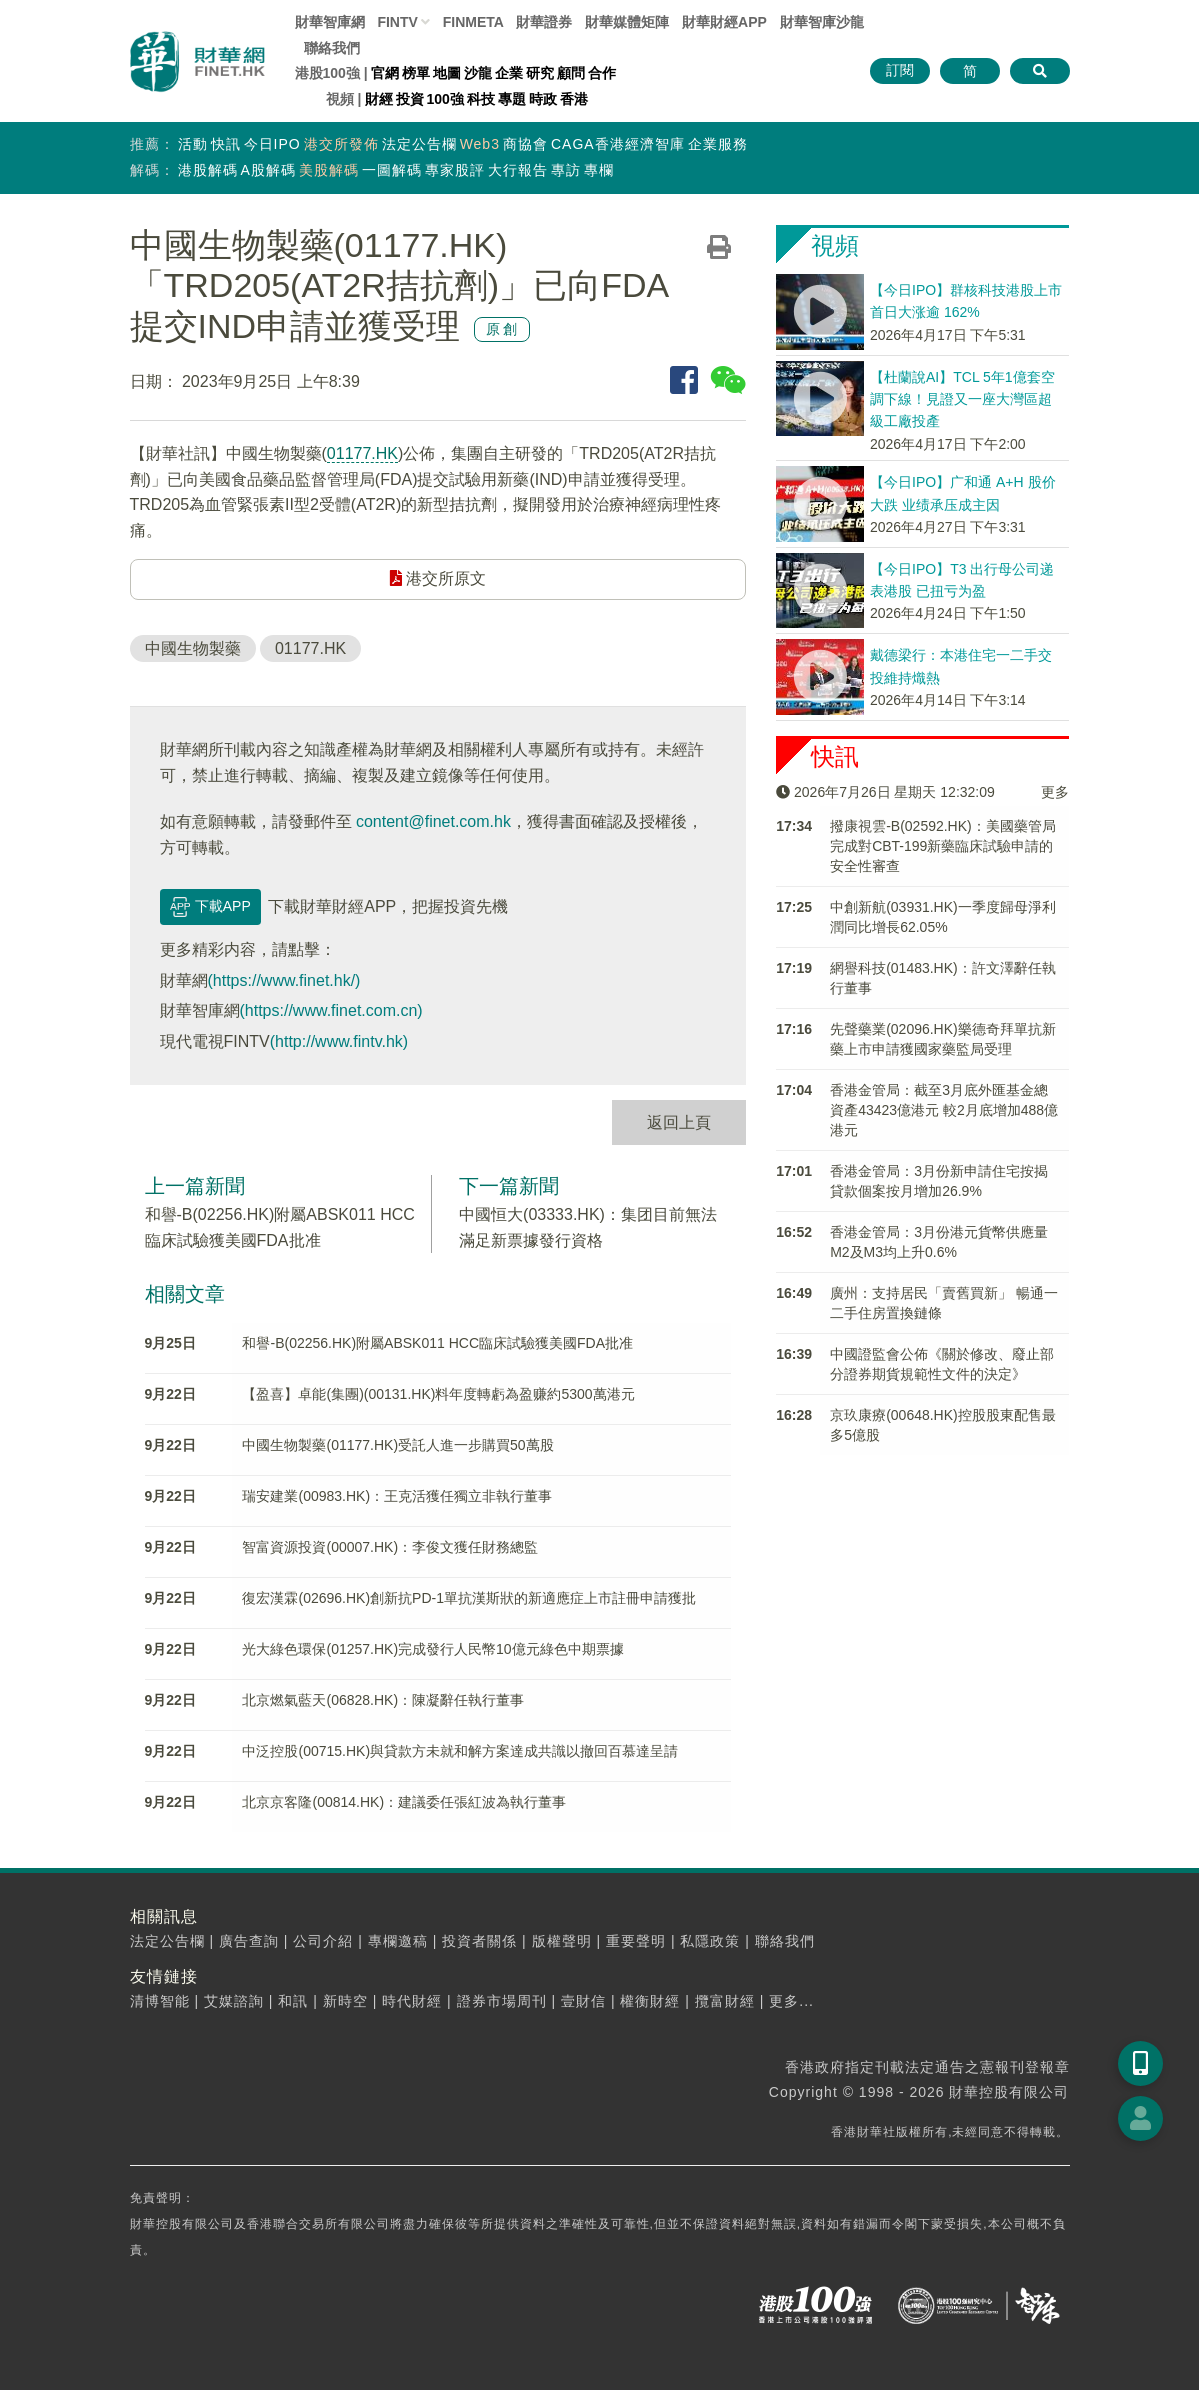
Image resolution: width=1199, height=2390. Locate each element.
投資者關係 (479, 1941)
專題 (512, 99)
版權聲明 (562, 1941)
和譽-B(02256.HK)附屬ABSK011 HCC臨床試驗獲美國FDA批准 (437, 1343)
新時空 (345, 2001)
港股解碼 (208, 170)
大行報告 (518, 170)
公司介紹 (323, 1941)
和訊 (293, 2001)
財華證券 (544, 22)
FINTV (397, 22)
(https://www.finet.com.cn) (331, 1010)
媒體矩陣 (627, 22)
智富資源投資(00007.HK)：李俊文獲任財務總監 (390, 1547)
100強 (445, 99)
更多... (791, 2001)
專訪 (566, 170)
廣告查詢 (249, 1941)
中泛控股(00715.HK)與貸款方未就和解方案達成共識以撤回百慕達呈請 (460, 1751)
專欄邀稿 (398, 1941)
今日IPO (272, 144)
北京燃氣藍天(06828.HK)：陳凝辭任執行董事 (383, 1700)
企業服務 (718, 144)
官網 (385, 73)
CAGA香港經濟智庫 (618, 144)
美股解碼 (329, 170)
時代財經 (412, 2001)
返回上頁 (679, 1122)
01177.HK (362, 453)
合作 (602, 73)
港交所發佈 (341, 144)
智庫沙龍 (822, 22)
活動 (193, 144)
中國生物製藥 (193, 648)
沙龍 (478, 73)
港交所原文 (438, 578)
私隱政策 (710, 1941)
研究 (540, 73)
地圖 (447, 73)
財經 (379, 99)
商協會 (525, 144)
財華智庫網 (330, 22)
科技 (481, 99)
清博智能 (160, 2001)
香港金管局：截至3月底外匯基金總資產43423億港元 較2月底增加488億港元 (944, 1110)
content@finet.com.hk (433, 821)
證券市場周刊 (502, 2001)
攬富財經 (725, 2001)
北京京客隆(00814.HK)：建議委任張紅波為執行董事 (404, 1802)
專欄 (599, 170)
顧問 (571, 73)
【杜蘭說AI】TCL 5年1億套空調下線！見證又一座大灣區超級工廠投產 (962, 399)
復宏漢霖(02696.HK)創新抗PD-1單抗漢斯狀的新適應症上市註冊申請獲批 (469, 1598)
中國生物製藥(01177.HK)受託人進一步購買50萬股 (397, 1445)
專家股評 (455, 170)
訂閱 (900, 70)
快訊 (226, 144)
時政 (543, 99)
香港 (574, 99)
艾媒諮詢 (234, 2001)
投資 (410, 99)
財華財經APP (724, 22)
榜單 (416, 73)
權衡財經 (650, 2001)
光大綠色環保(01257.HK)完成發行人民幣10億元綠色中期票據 (432, 1649)
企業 (509, 73)
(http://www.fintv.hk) (339, 1041)
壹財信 (583, 2001)
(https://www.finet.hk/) (284, 980)
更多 (1055, 792)
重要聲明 (636, 1941)
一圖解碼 (392, 170)
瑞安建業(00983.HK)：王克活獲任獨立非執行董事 (397, 1496)
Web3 (480, 144)
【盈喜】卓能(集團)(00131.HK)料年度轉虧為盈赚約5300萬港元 (438, 1394)
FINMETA (473, 22)
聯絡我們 (332, 48)
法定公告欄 (419, 144)
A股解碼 (268, 170)
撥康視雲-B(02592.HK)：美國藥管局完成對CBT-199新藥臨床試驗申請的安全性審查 (943, 846)
